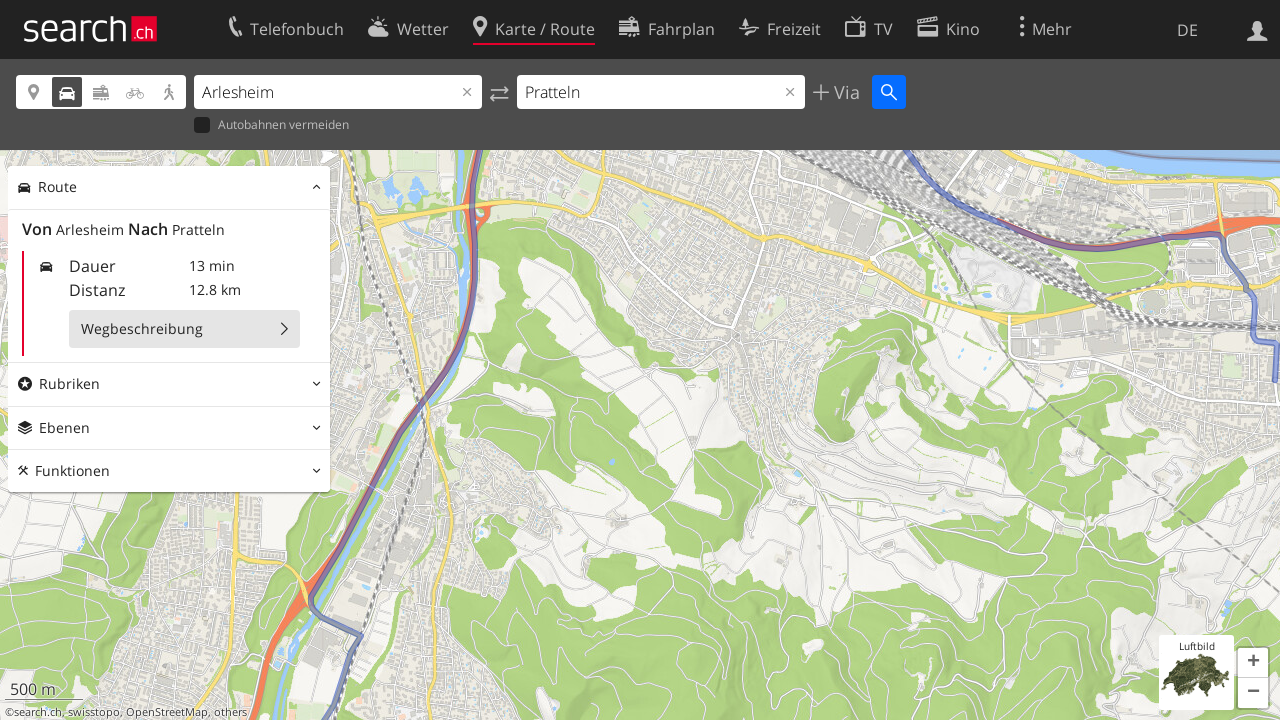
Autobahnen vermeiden (271, 125)
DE (1187, 30)
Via (844, 92)
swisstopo (94, 712)
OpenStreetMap (167, 712)
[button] (1253, 663)
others (230, 712)
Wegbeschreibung (142, 328)
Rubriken (69, 383)
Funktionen (72, 470)
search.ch (38, 712)
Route (57, 186)
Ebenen (64, 427)
